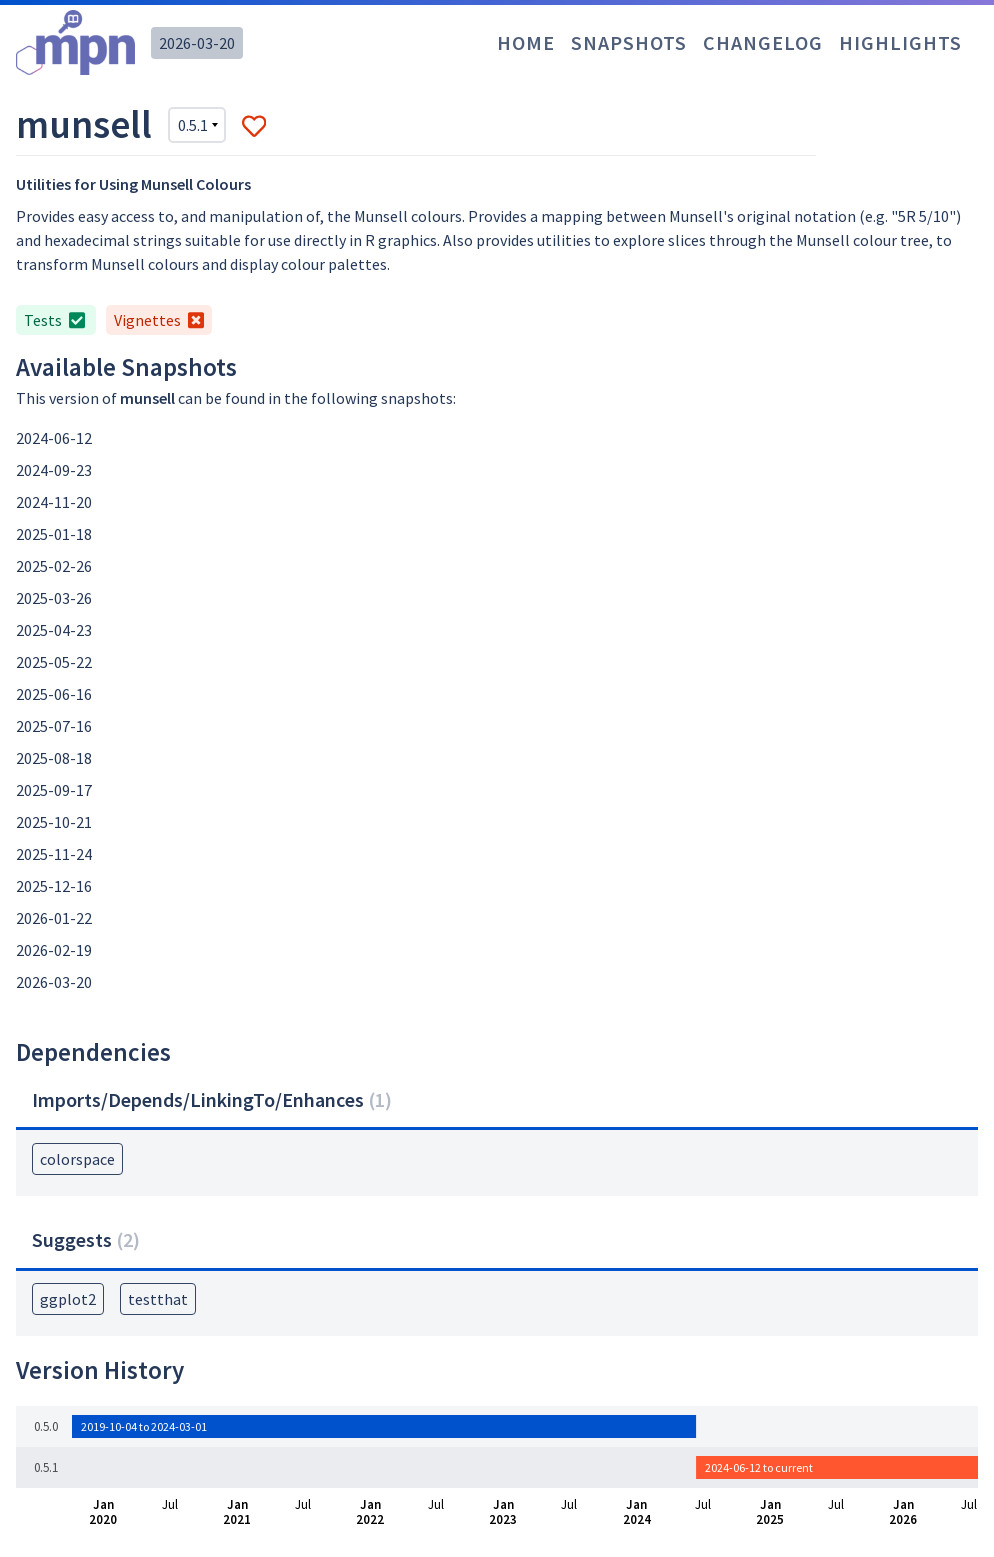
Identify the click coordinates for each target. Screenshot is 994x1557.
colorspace (77, 1159)
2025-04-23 (54, 630)
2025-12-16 (54, 886)
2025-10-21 (54, 822)
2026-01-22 (54, 918)
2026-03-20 (197, 43)
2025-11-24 (54, 854)
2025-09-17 (54, 790)
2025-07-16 (54, 726)
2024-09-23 (54, 470)
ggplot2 (68, 1299)
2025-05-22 (54, 662)
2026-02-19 (54, 950)
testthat (158, 1299)
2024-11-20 (54, 502)
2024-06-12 (54, 438)
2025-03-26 (54, 598)
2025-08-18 (54, 758)
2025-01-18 (54, 534)
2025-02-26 (54, 566)
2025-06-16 (54, 694)
